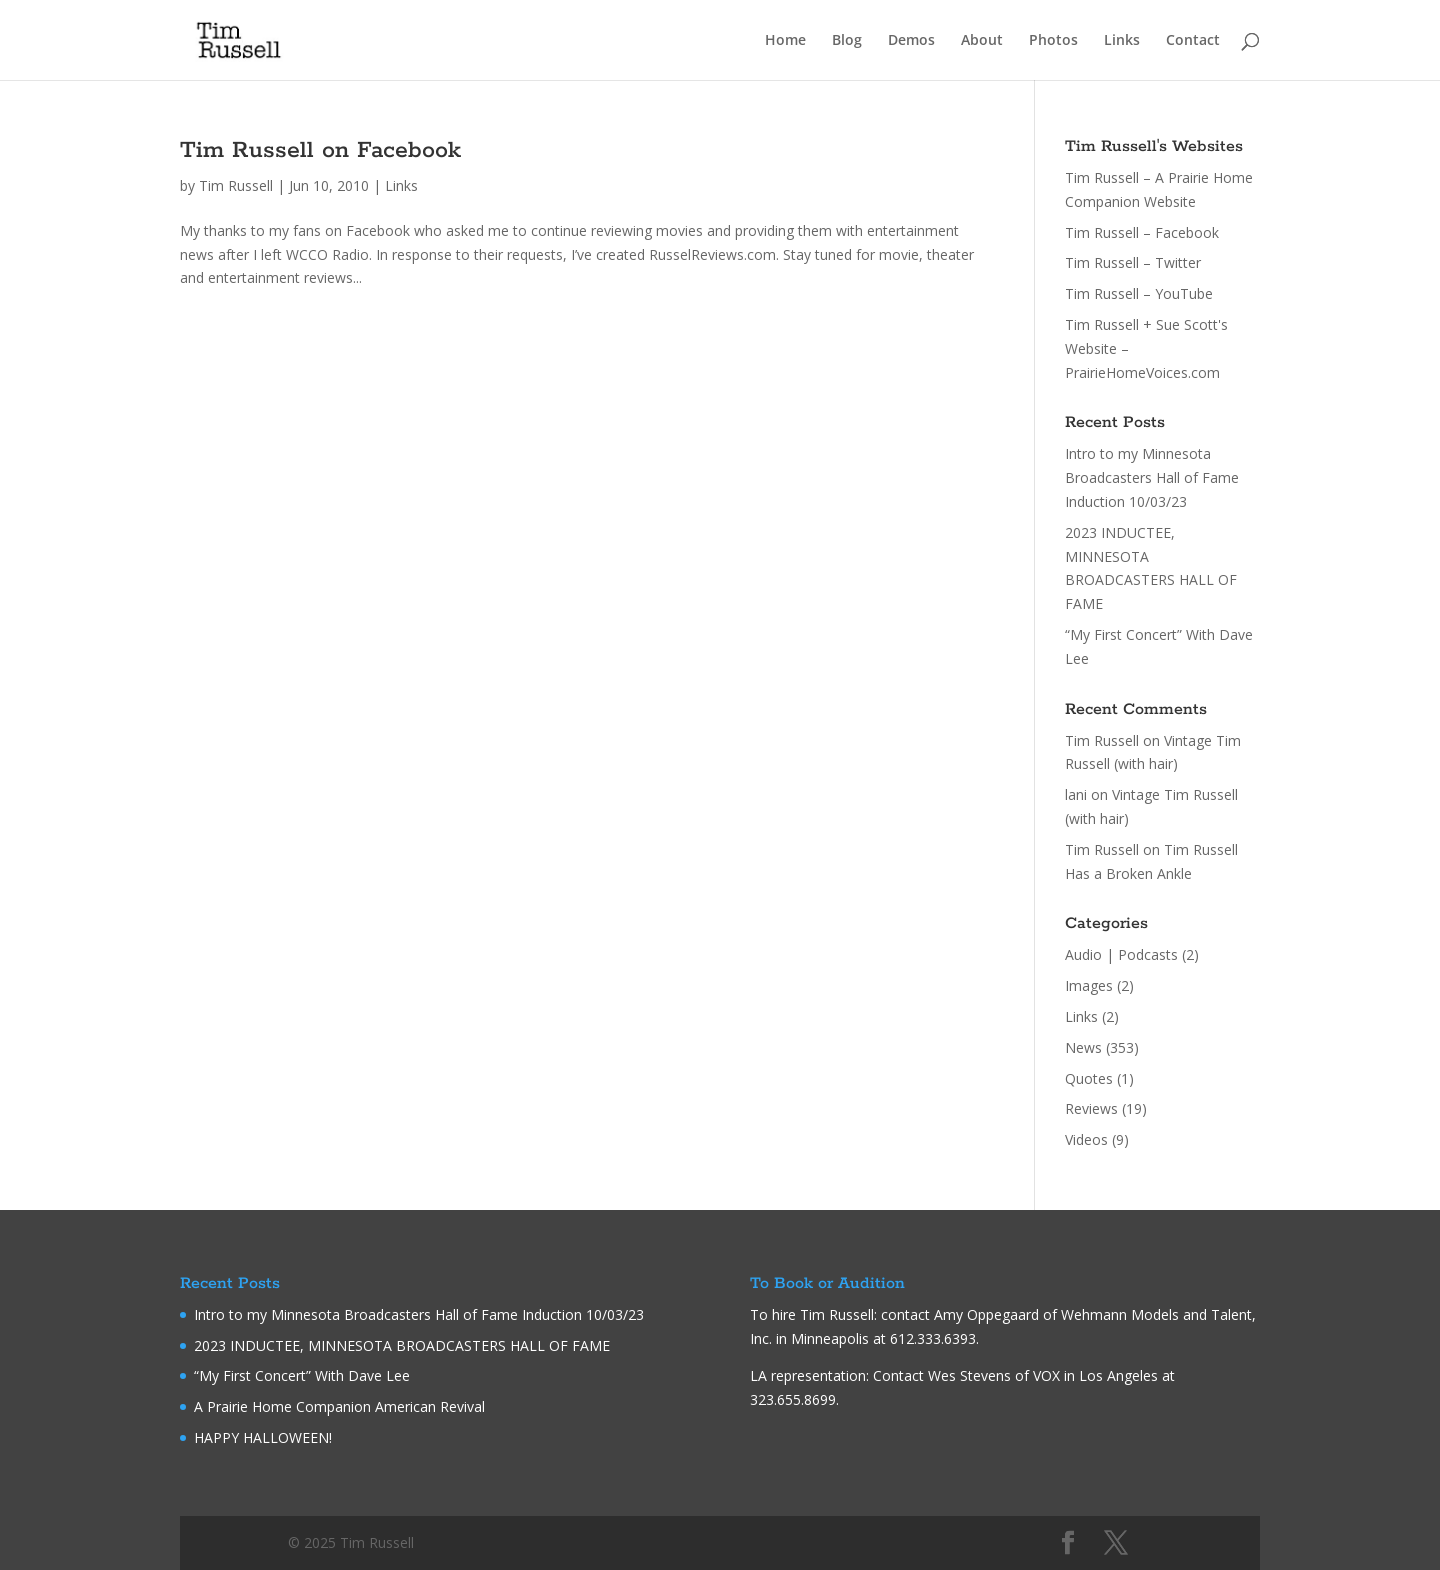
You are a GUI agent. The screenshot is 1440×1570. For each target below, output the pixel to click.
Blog (847, 41)
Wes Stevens (969, 1375)
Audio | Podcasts (1121, 954)
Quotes (1089, 1078)
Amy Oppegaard (986, 1314)
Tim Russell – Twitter (1133, 262)
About (982, 41)
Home (785, 41)
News (1083, 1047)
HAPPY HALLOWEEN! (263, 1437)
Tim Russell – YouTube (1139, 293)
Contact (1193, 41)
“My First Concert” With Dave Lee (302, 1375)
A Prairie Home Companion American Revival (339, 1406)
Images (1089, 985)
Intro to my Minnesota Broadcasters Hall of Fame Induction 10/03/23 (1152, 477)
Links (1122, 41)
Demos (911, 41)
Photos (1053, 41)
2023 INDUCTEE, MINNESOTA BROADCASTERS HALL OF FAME (402, 1345)
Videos (1086, 1139)
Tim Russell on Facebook (320, 150)
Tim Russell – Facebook (1142, 232)
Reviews (1091, 1108)
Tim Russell (236, 185)
